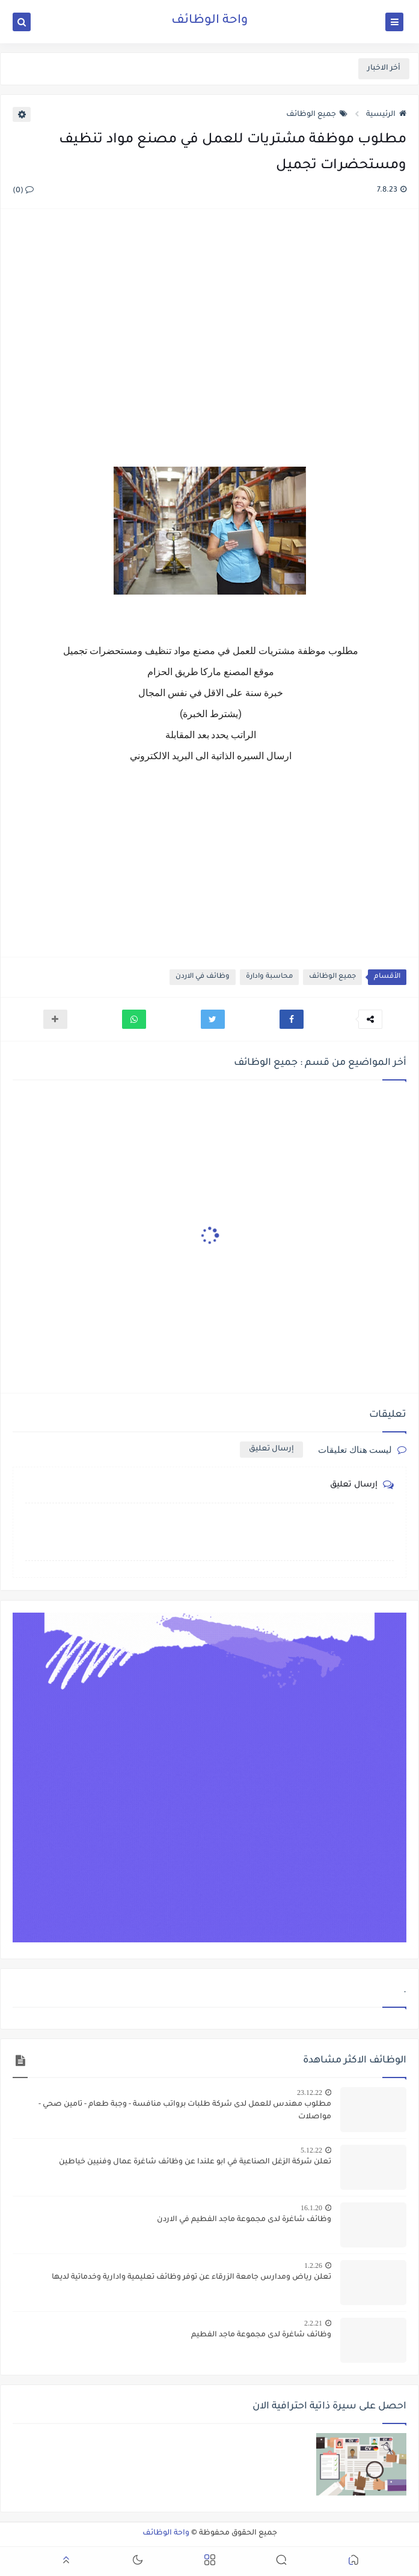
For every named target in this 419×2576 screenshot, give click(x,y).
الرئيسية (386, 115)
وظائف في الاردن (203, 977)
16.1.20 (311, 2208)
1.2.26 (313, 2265)
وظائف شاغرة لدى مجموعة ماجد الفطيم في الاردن (244, 2220)
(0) (23, 191)
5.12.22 (311, 2150)
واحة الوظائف (209, 21)
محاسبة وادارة (269, 977)
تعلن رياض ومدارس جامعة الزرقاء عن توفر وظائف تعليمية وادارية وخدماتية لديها (191, 2277)
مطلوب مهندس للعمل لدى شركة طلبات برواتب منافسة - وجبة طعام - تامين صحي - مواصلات (184, 2110)
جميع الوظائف (316, 115)
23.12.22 (309, 2092)
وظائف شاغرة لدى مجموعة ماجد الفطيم (261, 2335)
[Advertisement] (208, 339)
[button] (292, 1019)
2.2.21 (313, 2323)
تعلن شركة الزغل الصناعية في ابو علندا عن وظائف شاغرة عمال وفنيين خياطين (195, 2162)
